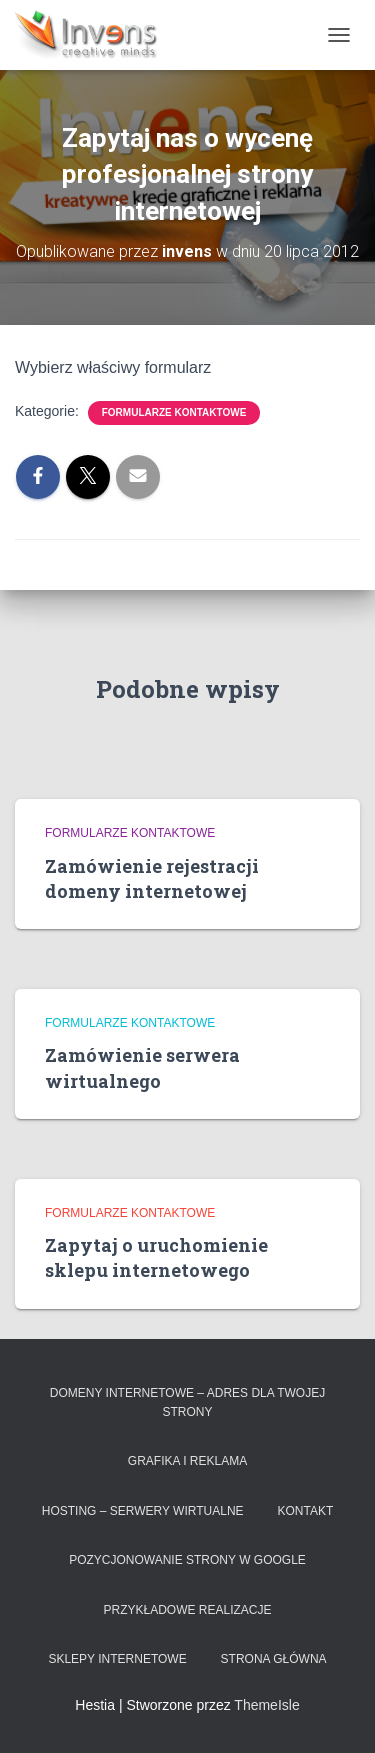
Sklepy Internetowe (117, 1659)
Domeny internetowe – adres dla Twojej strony (187, 1402)
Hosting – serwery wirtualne (143, 1511)
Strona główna (274, 1659)
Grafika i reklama (187, 1461)
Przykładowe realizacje (187, 1610)
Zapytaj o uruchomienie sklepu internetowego (156, 1257)
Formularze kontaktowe (174, 412)
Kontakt (305, 1511)
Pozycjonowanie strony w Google (187, 1560)
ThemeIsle (266, 1705)
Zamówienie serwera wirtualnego (142, 1067)
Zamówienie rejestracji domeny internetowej (152, 878)
